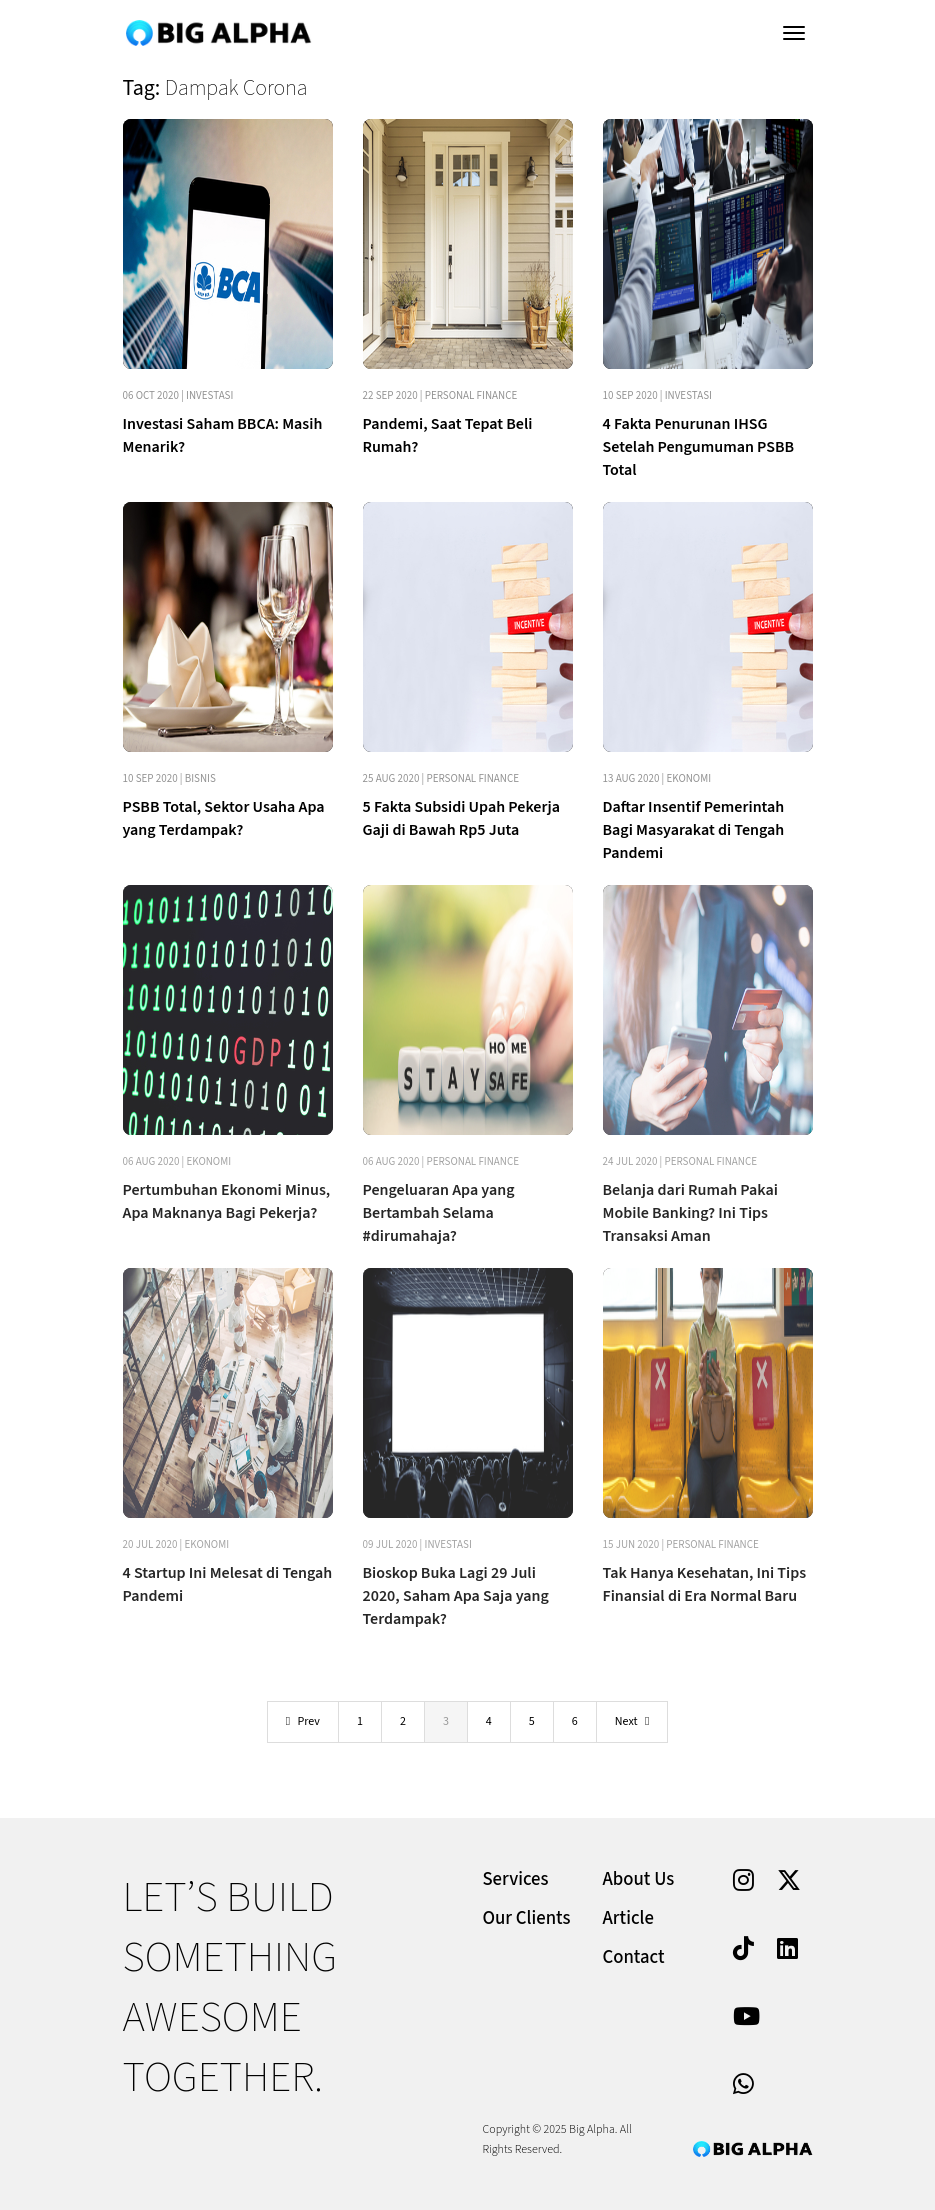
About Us (639, 1879)
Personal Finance (471, 395)
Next (632, 1721)
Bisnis (200, 778)
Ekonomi (688, 778)
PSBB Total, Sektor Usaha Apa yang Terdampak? (224, 818)
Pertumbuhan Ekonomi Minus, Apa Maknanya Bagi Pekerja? (227, 1201)
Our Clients (527, 1918)
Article (628, 1918)
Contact (634, 1957)
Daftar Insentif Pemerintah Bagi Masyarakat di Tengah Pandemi (694, 830)
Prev (303, 1721)
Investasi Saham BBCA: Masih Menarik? (223, 435)
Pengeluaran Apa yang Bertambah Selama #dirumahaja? (439, 1213)
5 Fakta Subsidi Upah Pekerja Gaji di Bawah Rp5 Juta (461, 818)
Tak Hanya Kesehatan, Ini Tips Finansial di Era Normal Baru (705, 1584)
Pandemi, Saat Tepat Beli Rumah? (448, 435)
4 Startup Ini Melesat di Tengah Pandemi (228, 1584)
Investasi (209, 395)
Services (516, 1879)
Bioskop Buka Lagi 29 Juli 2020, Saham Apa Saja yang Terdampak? (456, 1596)
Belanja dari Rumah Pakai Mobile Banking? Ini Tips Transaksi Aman (690, 1213)
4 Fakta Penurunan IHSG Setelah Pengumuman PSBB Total (699, 447)
